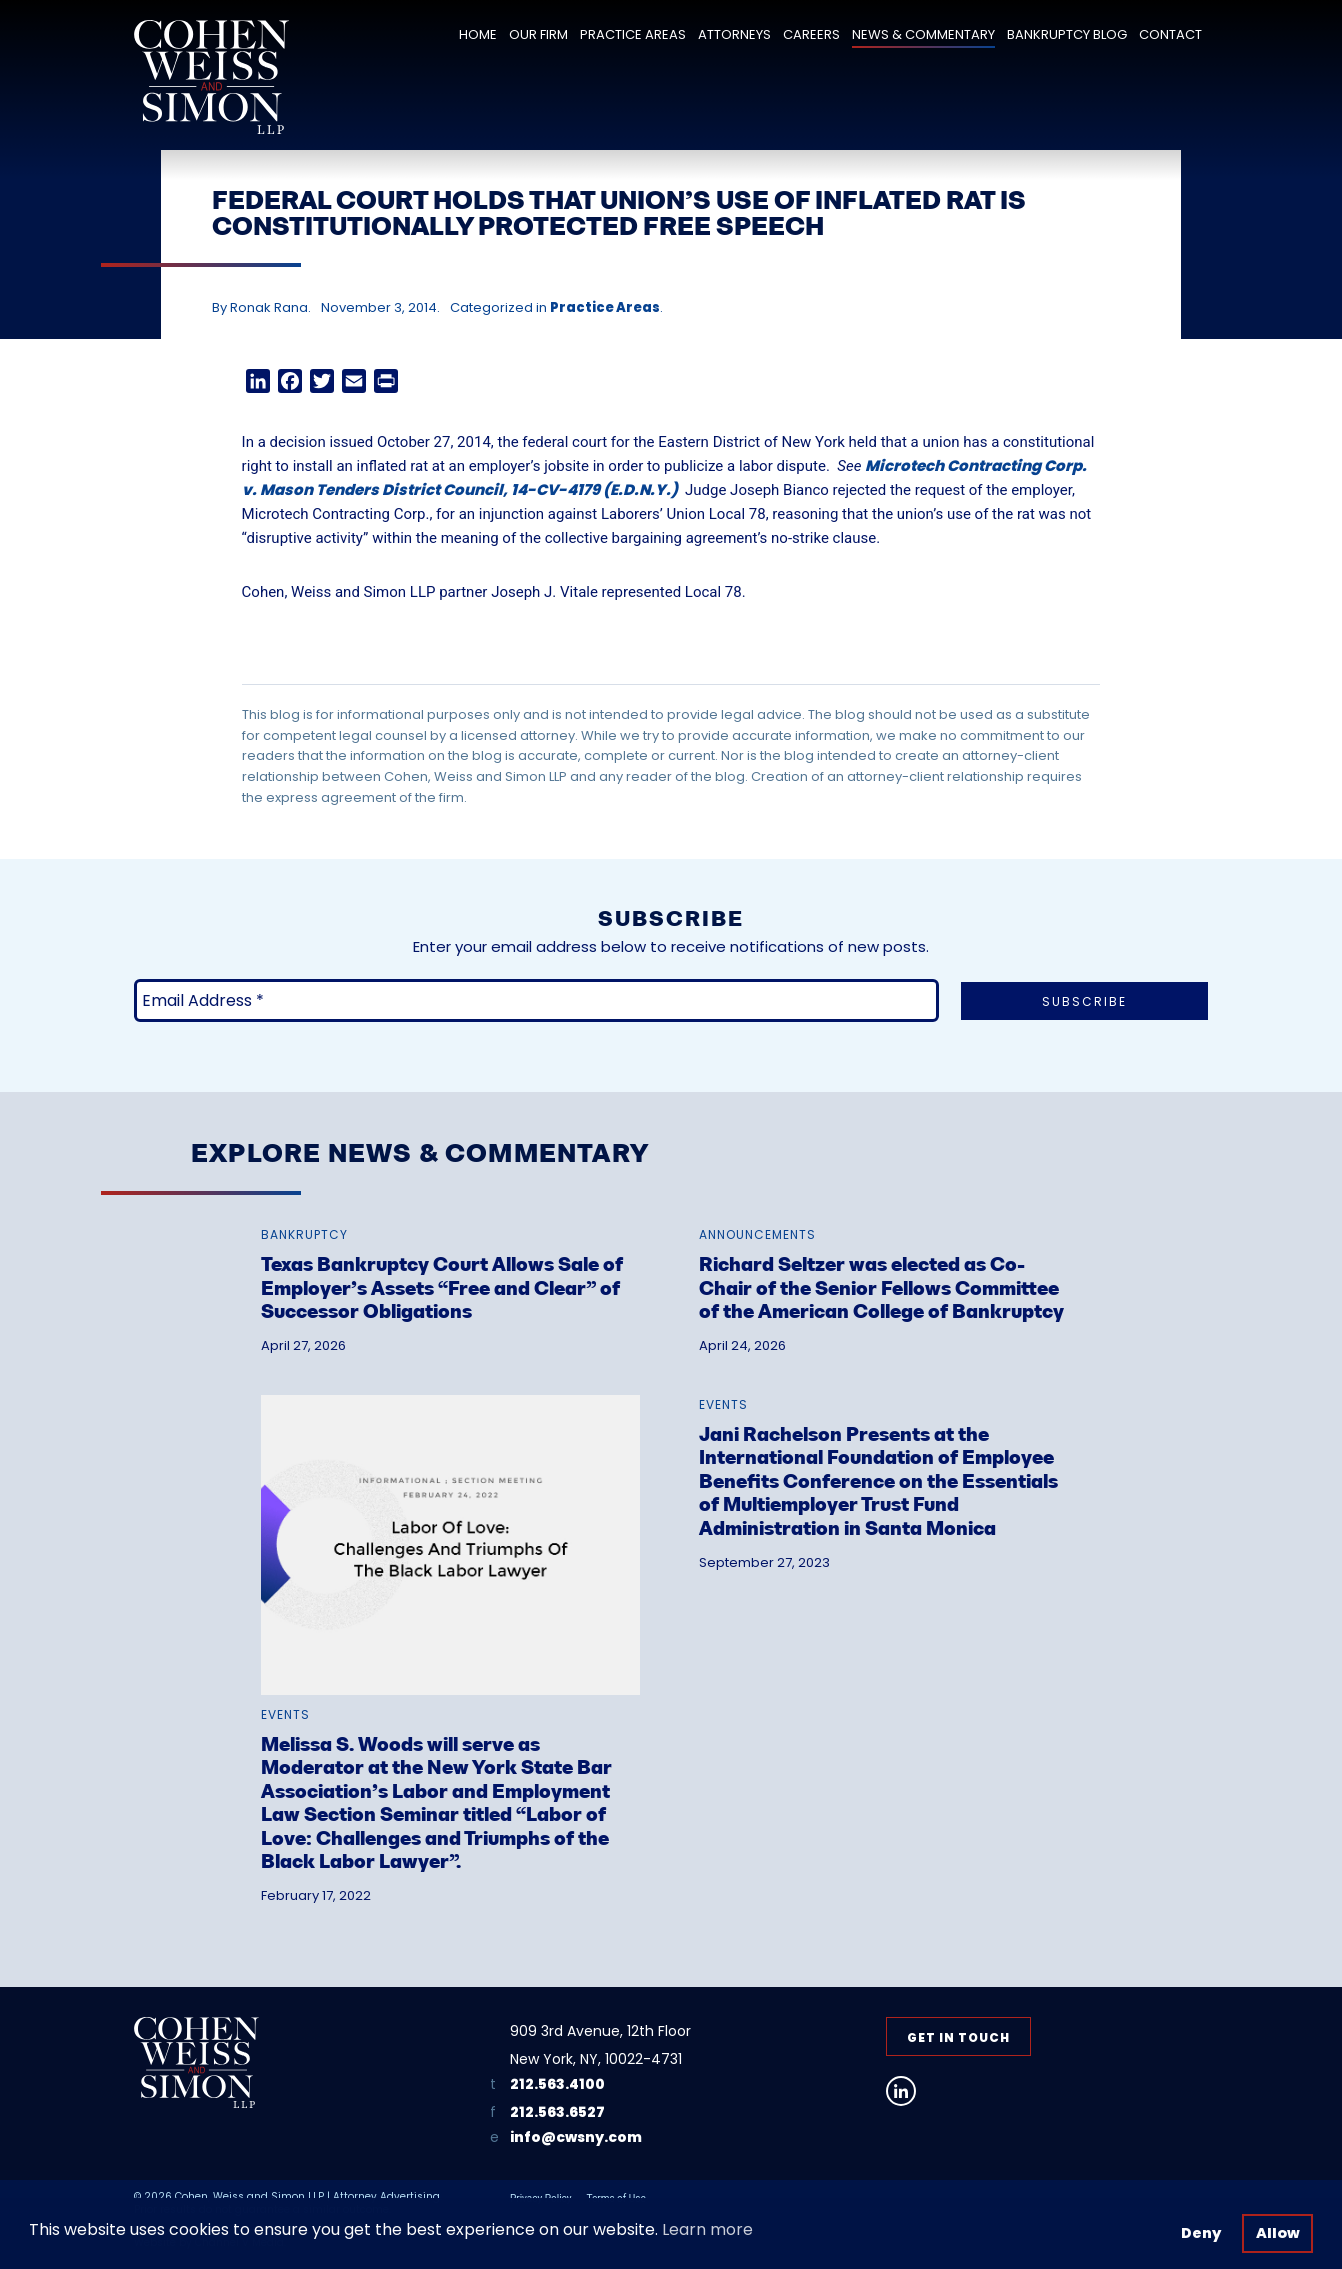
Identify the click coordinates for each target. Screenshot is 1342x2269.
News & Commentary (923, 34)
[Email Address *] (536, 1000)
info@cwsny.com (576, 2137)
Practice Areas (633, 34)
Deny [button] (1201, 2233)
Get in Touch (958, 2037)
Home (478, 34)
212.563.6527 (557, 2112)
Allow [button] (1278, 2233)
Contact (1170, 34)
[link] (450, 1265)
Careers (811, 34)
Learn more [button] (707, 2229)
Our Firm (538, 34)
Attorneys (734, 34)
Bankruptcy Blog (1067, 34)
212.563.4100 (557, 2084)
